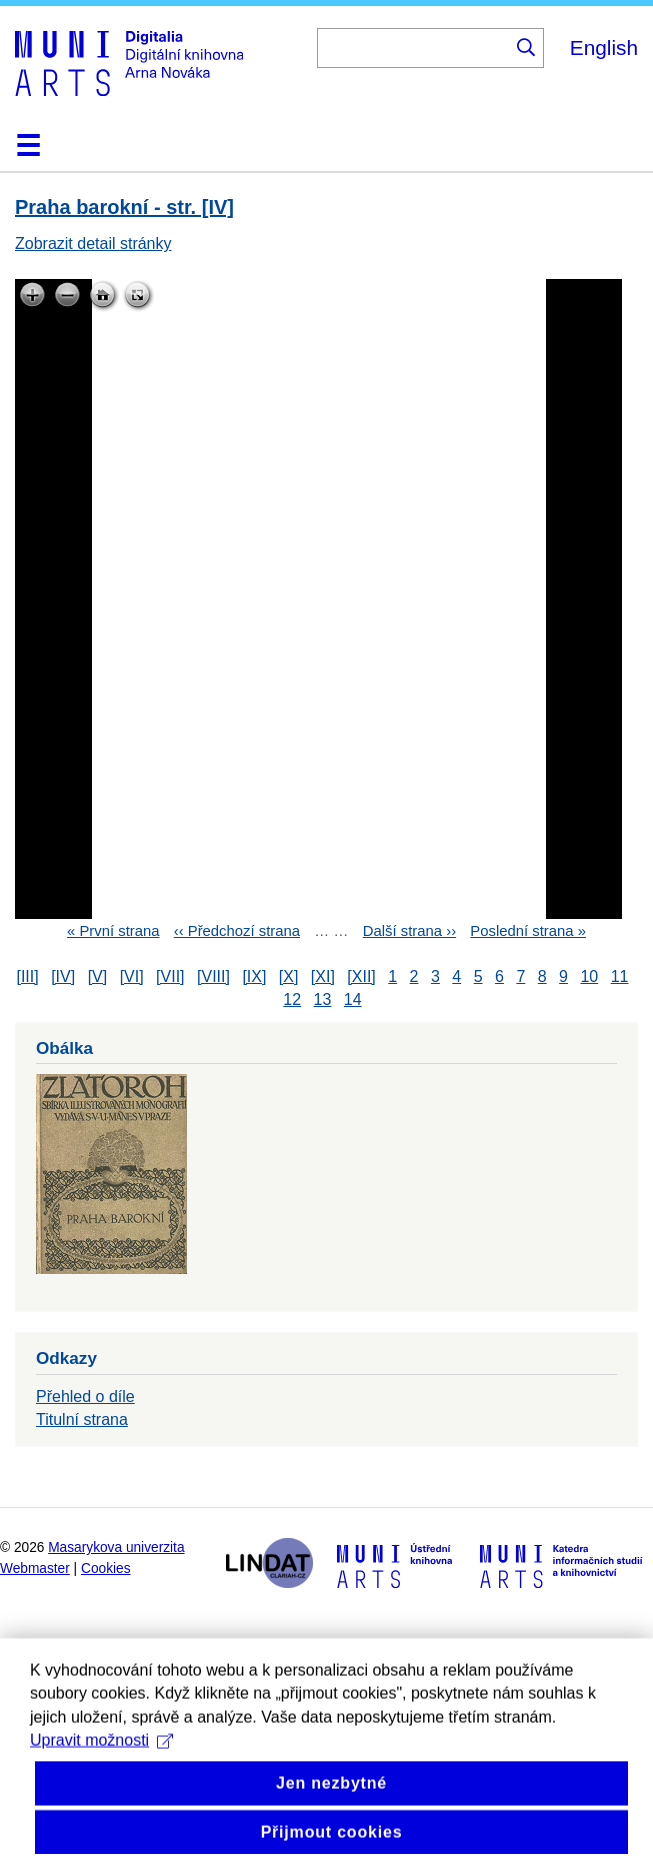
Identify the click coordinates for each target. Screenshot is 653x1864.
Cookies (106, 1568)
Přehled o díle (85, 1396)
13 (323, 999)
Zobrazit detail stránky (93, 243)
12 (292, 999)
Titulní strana (82, 1419)
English (604, 47)
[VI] (132, 976)
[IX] (254, 976)
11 (620, 976)
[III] (27, 976)
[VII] (170, 976)
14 (353, 999)
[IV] (63, 976)
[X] (289, 976)
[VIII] (213, 976)
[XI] (323, 976)
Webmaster (35, 1568)
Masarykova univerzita (116, 1547)
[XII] (361, 976)
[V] (98, 976)
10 (589, 976)
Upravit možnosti (101, 1767)
